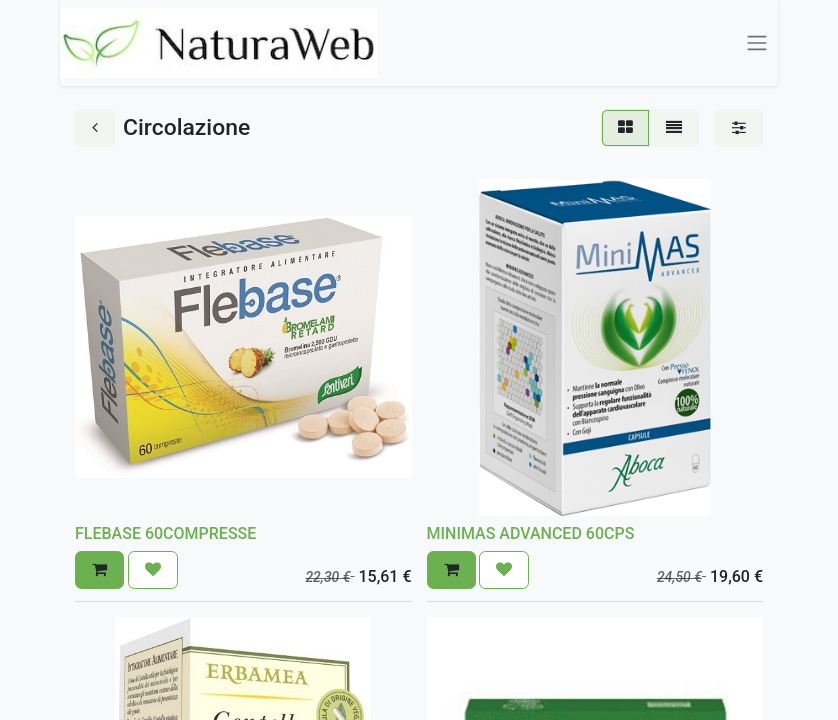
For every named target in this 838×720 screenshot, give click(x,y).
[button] (99, 570)
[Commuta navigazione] (757, 43)
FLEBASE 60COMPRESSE (165, 533)
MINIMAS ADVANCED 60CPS (531, 533)
